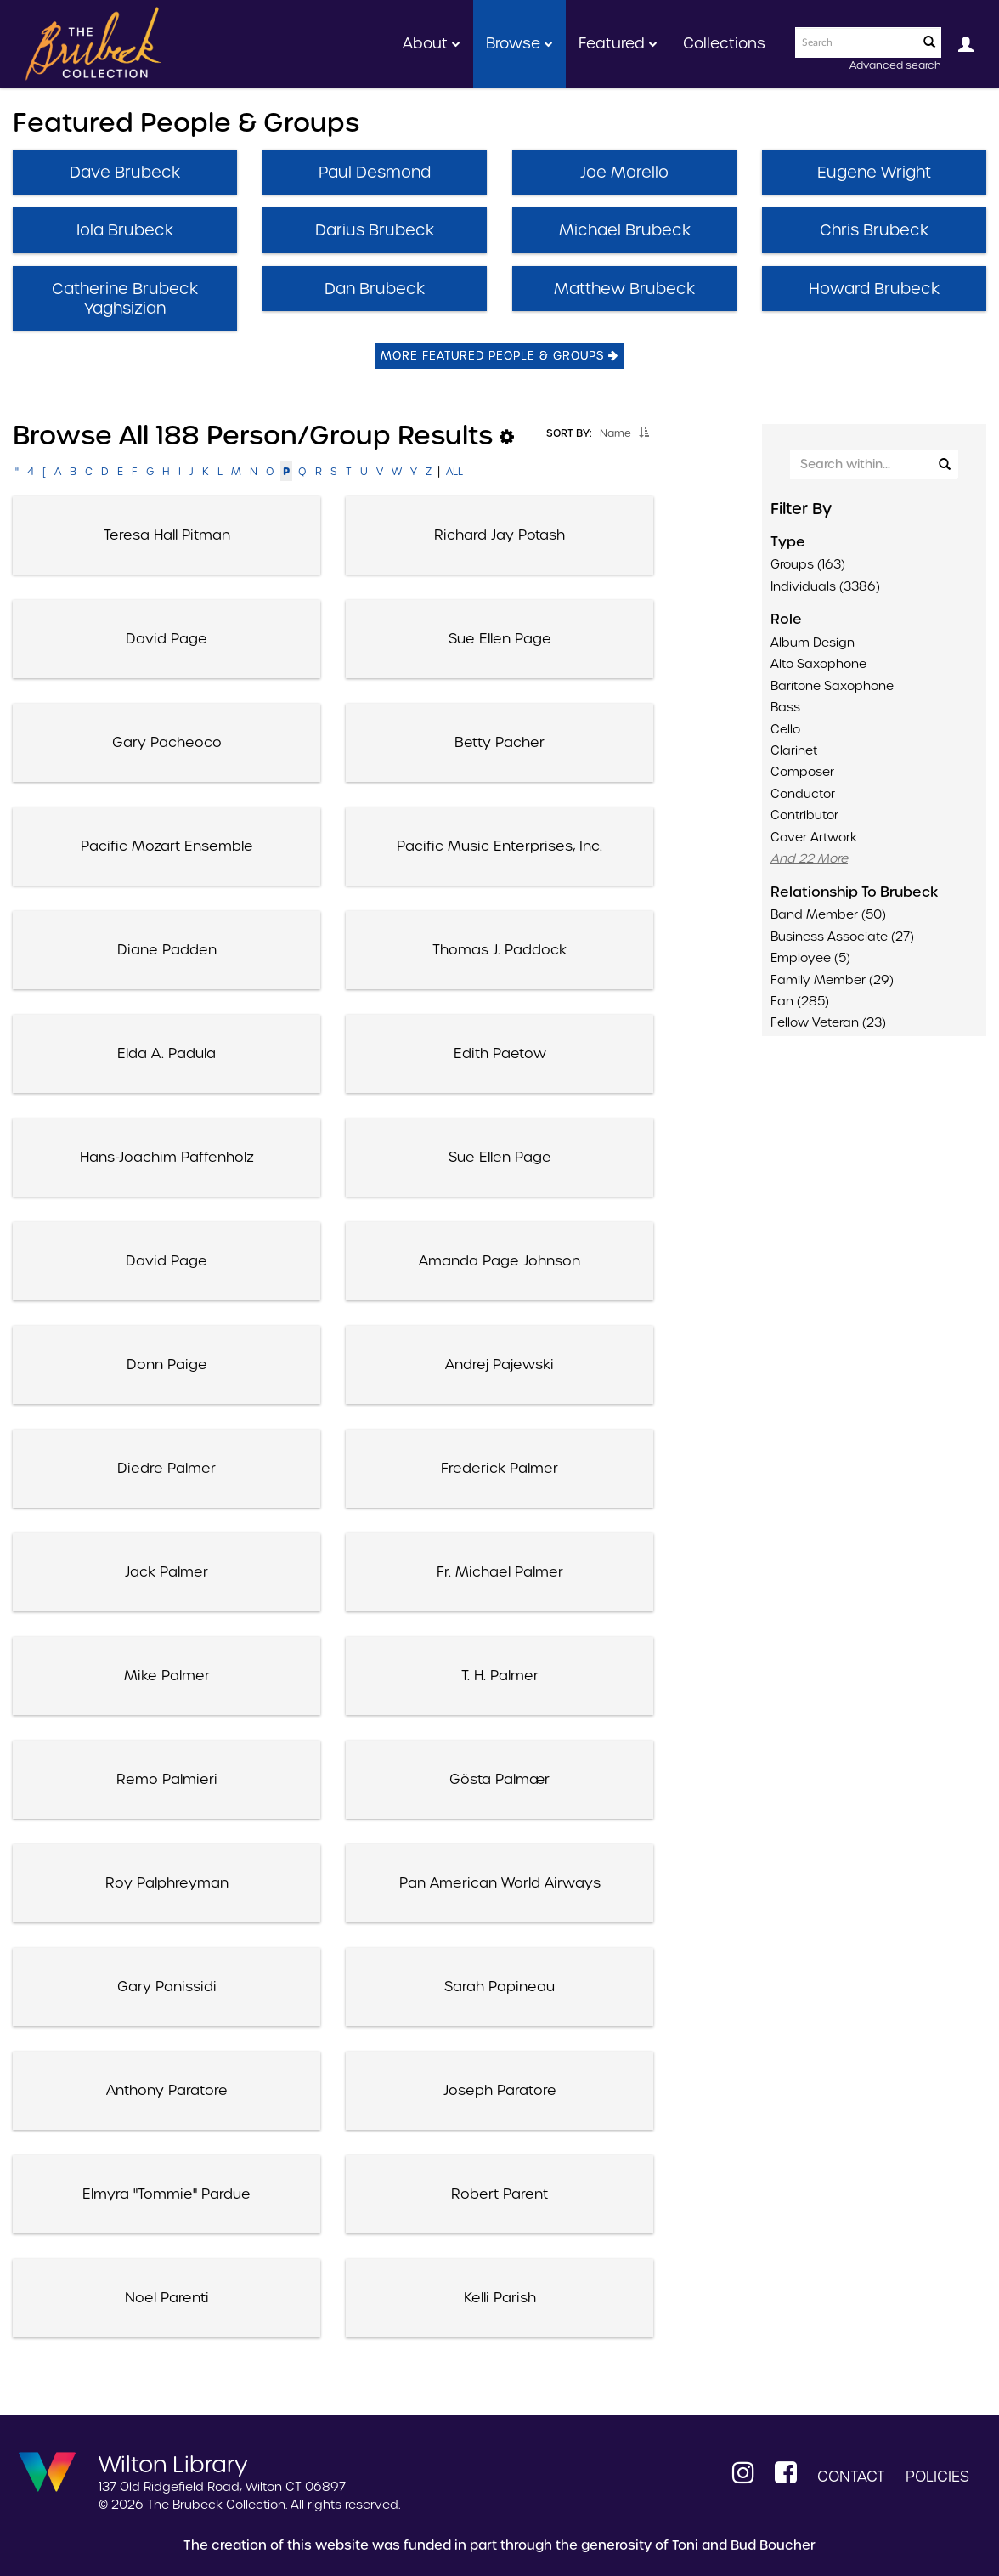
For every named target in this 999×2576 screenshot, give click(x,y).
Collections (724, 43)
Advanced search (895, 65)
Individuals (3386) (825, 586)
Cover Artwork (813, 837)
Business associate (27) (842, 936)
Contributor (804, 815)
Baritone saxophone (832, 686)
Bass (785, 707)
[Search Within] (873, 464)
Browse (519, 43)
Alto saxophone (818, 663)
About (431, 43)
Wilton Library (173, 2463)
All (454, 471)
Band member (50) (828, 914)
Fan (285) (799, 1001)
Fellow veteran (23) (828, 1022)
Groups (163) (807, 564)
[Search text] (855, 42)
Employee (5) (810, 957)
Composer (802, 771)
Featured (618, 43)
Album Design (812, 642)
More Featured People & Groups (499, 355)
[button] (644, 432)
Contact (851, 2476)
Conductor (802, 793)
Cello (785, 729)
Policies (937, 2476)
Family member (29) (832, 980)
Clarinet (793, 750)
